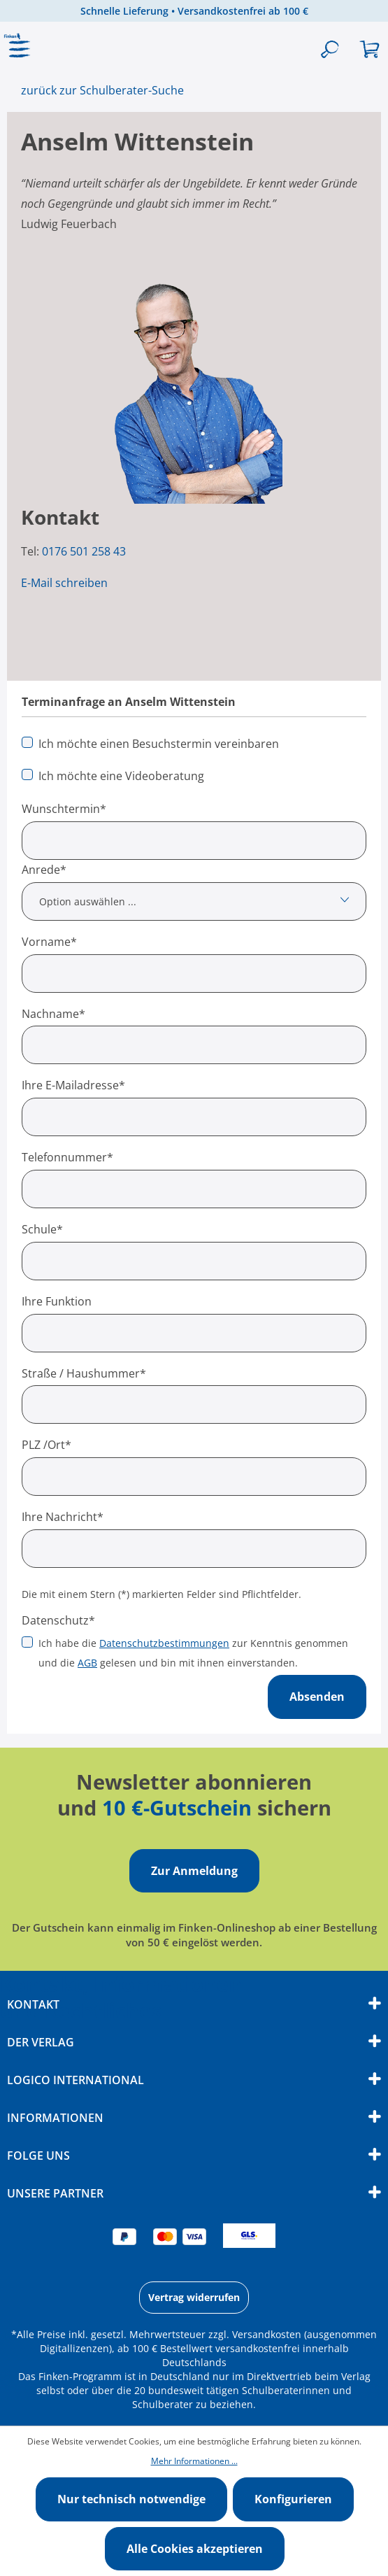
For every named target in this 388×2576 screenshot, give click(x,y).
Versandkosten (266, 2334)
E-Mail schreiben (64, 582)
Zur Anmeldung (194, 1870)
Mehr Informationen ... (194, 2461)
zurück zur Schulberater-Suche (102, 90)
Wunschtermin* (64, 808)
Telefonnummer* (67, 1157)
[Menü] (20, 49)
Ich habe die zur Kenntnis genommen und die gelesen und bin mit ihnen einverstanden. (193, 1653)
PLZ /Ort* (46, 1444)
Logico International (75, 2080)
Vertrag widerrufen (194, 2297)
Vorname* (49, 941)
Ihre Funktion (57, 1301)
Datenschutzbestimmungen (164, 1643)
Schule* (42, 1229)
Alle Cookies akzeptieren (195, 2548)
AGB (87, 1662)
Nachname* (53, 1013)
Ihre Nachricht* (62, 1516)
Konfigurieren (293, 2499)
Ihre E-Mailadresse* (73, 1085)
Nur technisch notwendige (131, 2499)
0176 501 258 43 (84, 551)
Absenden (317, 1696)
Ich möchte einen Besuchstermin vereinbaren (158, 743)
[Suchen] (329, 49)
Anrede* (44, 869)
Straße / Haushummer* (84, 1373)
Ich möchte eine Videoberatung (121, 776)
